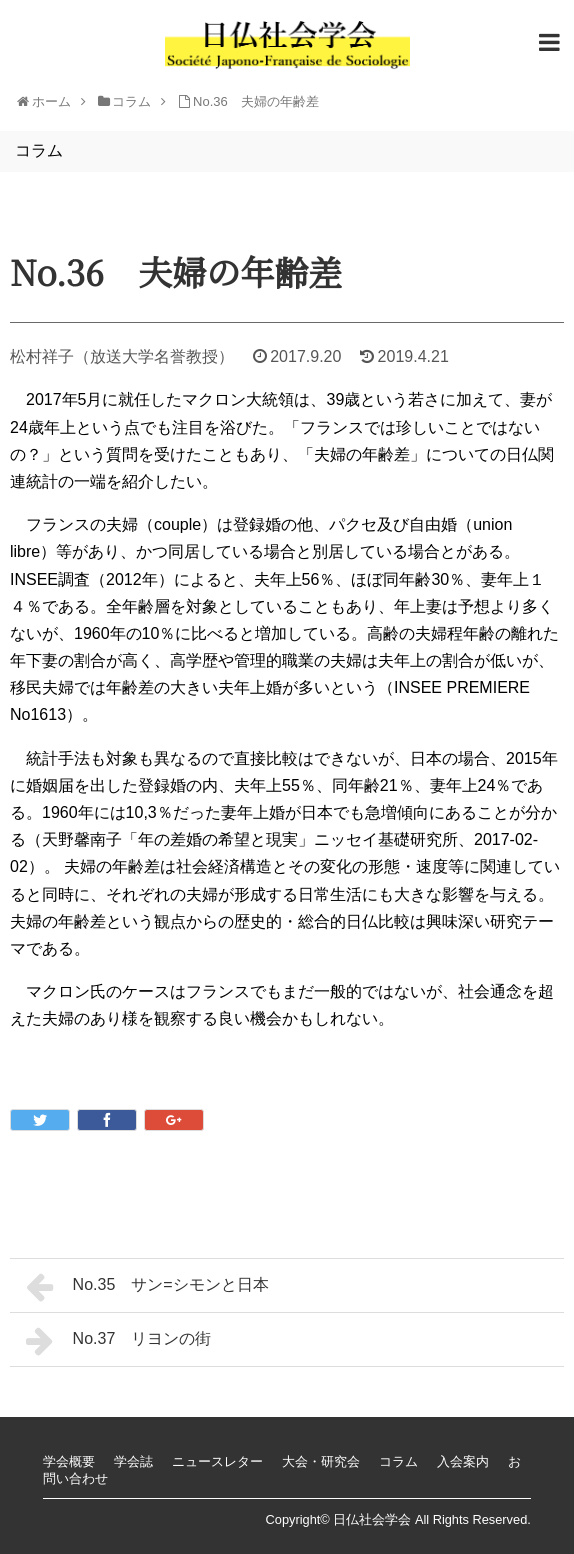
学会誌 (133, 1461)
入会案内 (463, 1461)
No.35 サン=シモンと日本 (147, 1287)
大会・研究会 (321, 1461)
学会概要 (69, 1461)
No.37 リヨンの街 (118, 1341)
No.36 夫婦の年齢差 (256, 101)
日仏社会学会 (372, 1519)
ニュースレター (217, 1461)
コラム (398, 1461)
